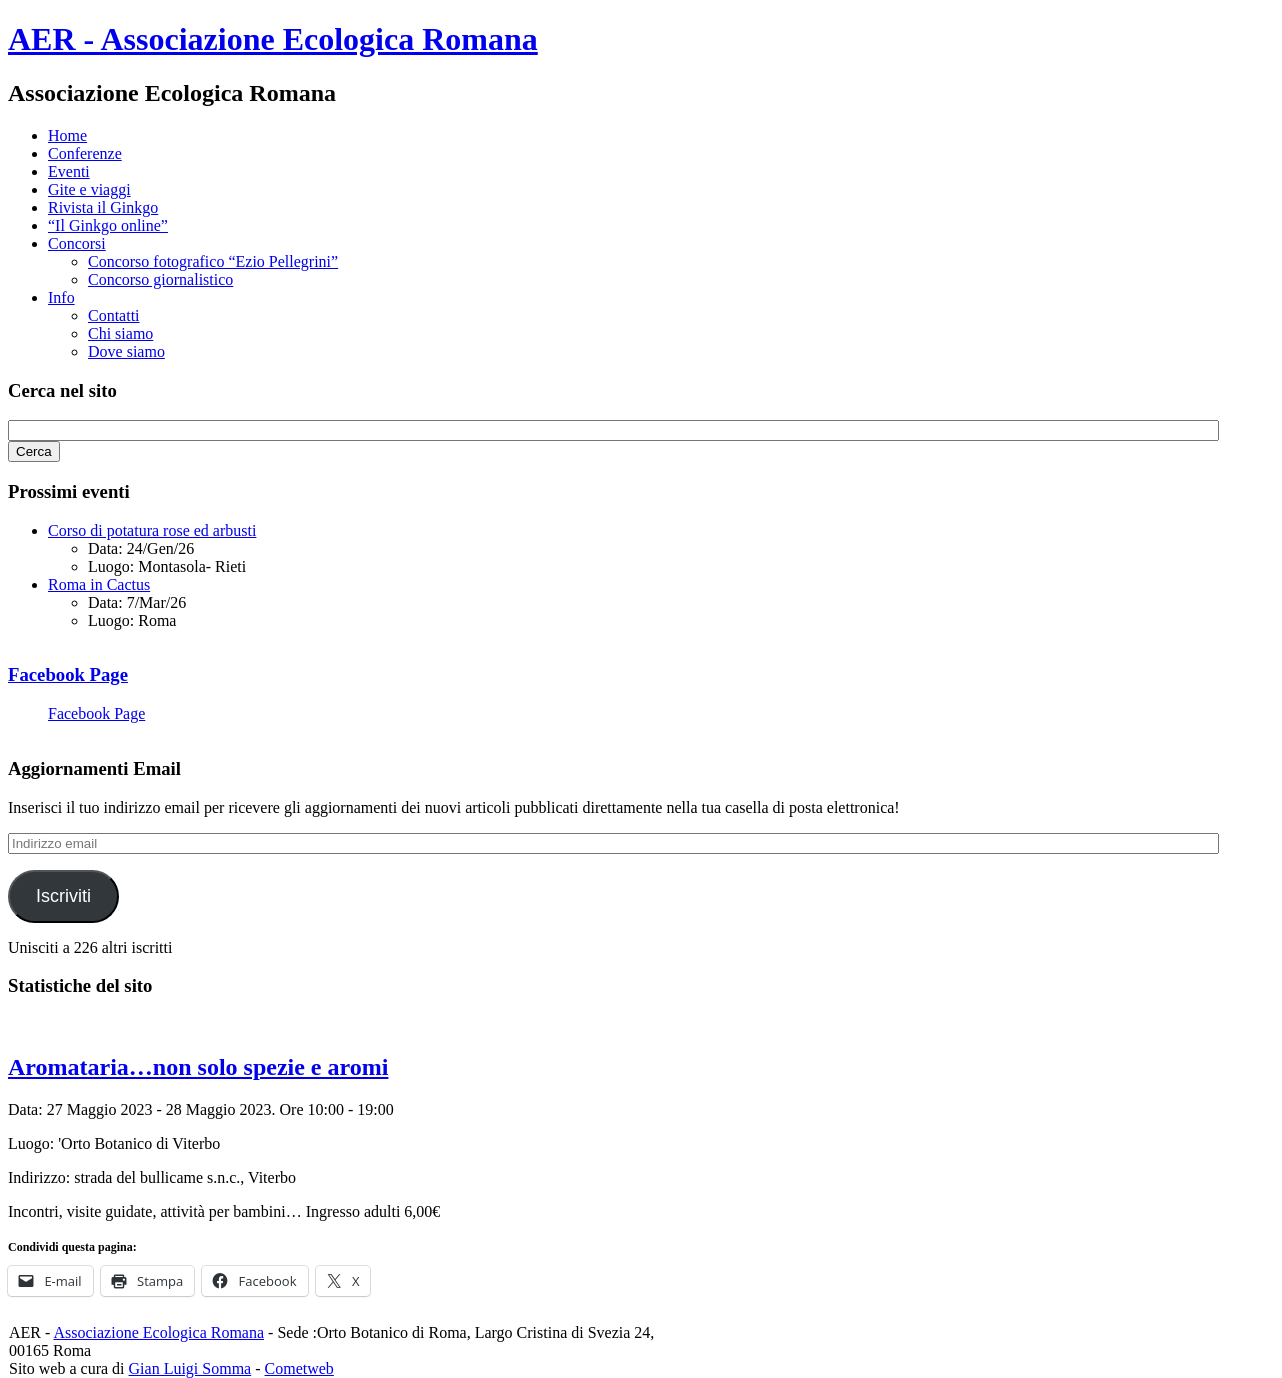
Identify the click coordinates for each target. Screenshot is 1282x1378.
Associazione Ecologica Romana (158, 1332)
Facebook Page (68, 674)
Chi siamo (120, 333)
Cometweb (299, 1368)
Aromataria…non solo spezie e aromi (198, 1067)
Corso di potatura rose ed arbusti (152, 530)
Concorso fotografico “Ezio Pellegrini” (213, 261)
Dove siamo (126, 351)
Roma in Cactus (99, 584)
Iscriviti (63, 896)
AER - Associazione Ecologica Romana (273, 39)
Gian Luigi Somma (190, 1368)
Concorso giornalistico (160, 279)
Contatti (114, 315)
